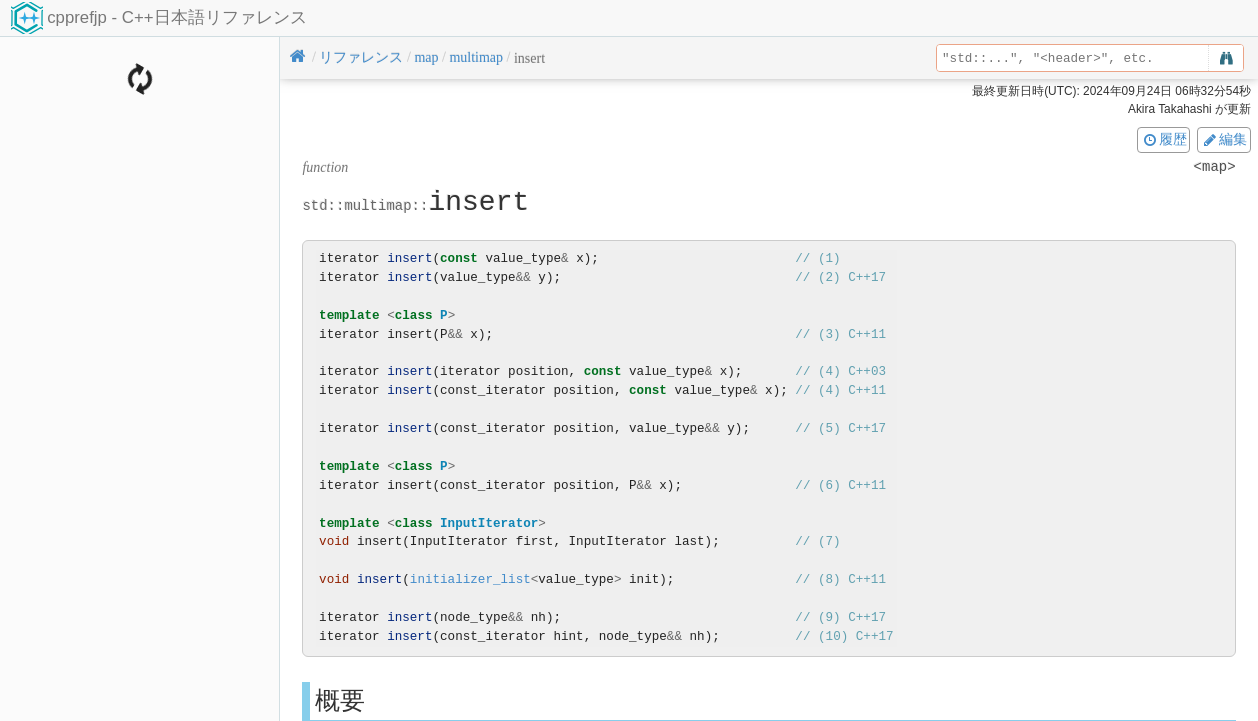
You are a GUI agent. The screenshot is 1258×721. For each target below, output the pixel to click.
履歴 (1164, 139)
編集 (1224, 139)
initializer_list (470, 579)
